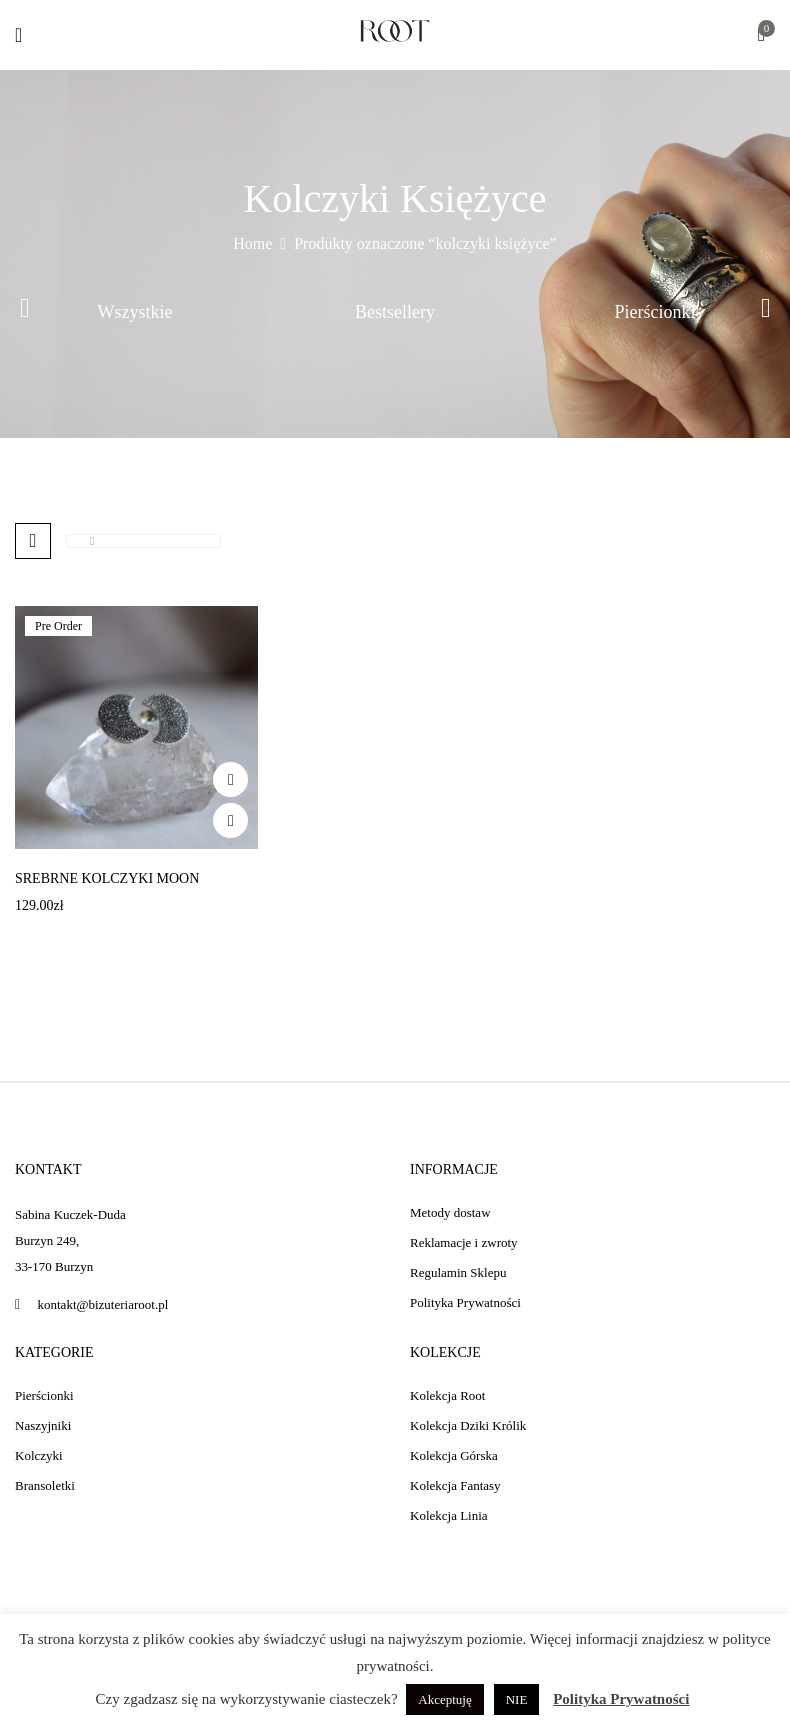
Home (252, 243)
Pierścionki (655, 312)
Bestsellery (395, 312)
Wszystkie (135, 312)
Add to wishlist (230, 779)
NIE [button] (517, 1699)
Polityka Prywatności (621, 1699)
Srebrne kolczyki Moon (107, 878)
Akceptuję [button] (444, 1699)
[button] (761, 36)
